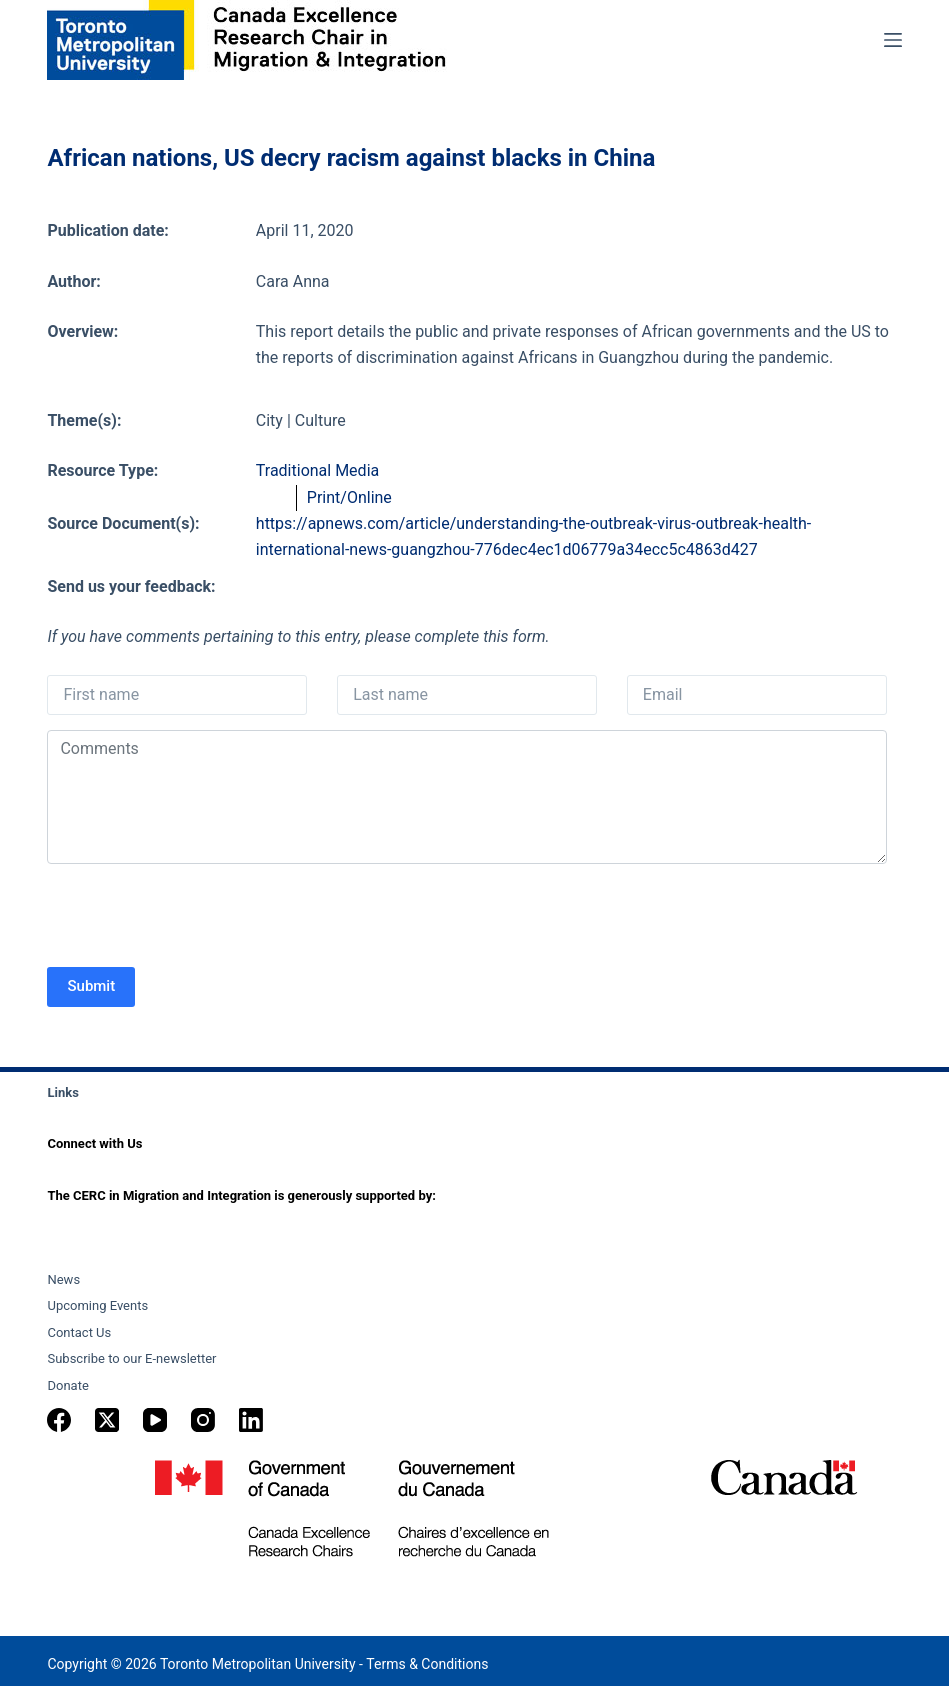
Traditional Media (317, 470)
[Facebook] (59, 1420)
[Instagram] (203, 1420)
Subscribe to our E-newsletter (131, 1358)
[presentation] (199, 918)
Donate (67, 1385)
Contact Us (79, 1332)
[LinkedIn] (251, 1420)
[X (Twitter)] (107, 1420)
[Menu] (893, 40)
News (63, 1279)
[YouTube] (155, 1420)
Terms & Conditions (427, 1664)
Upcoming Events (97, 1305)
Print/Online (349, 497)
